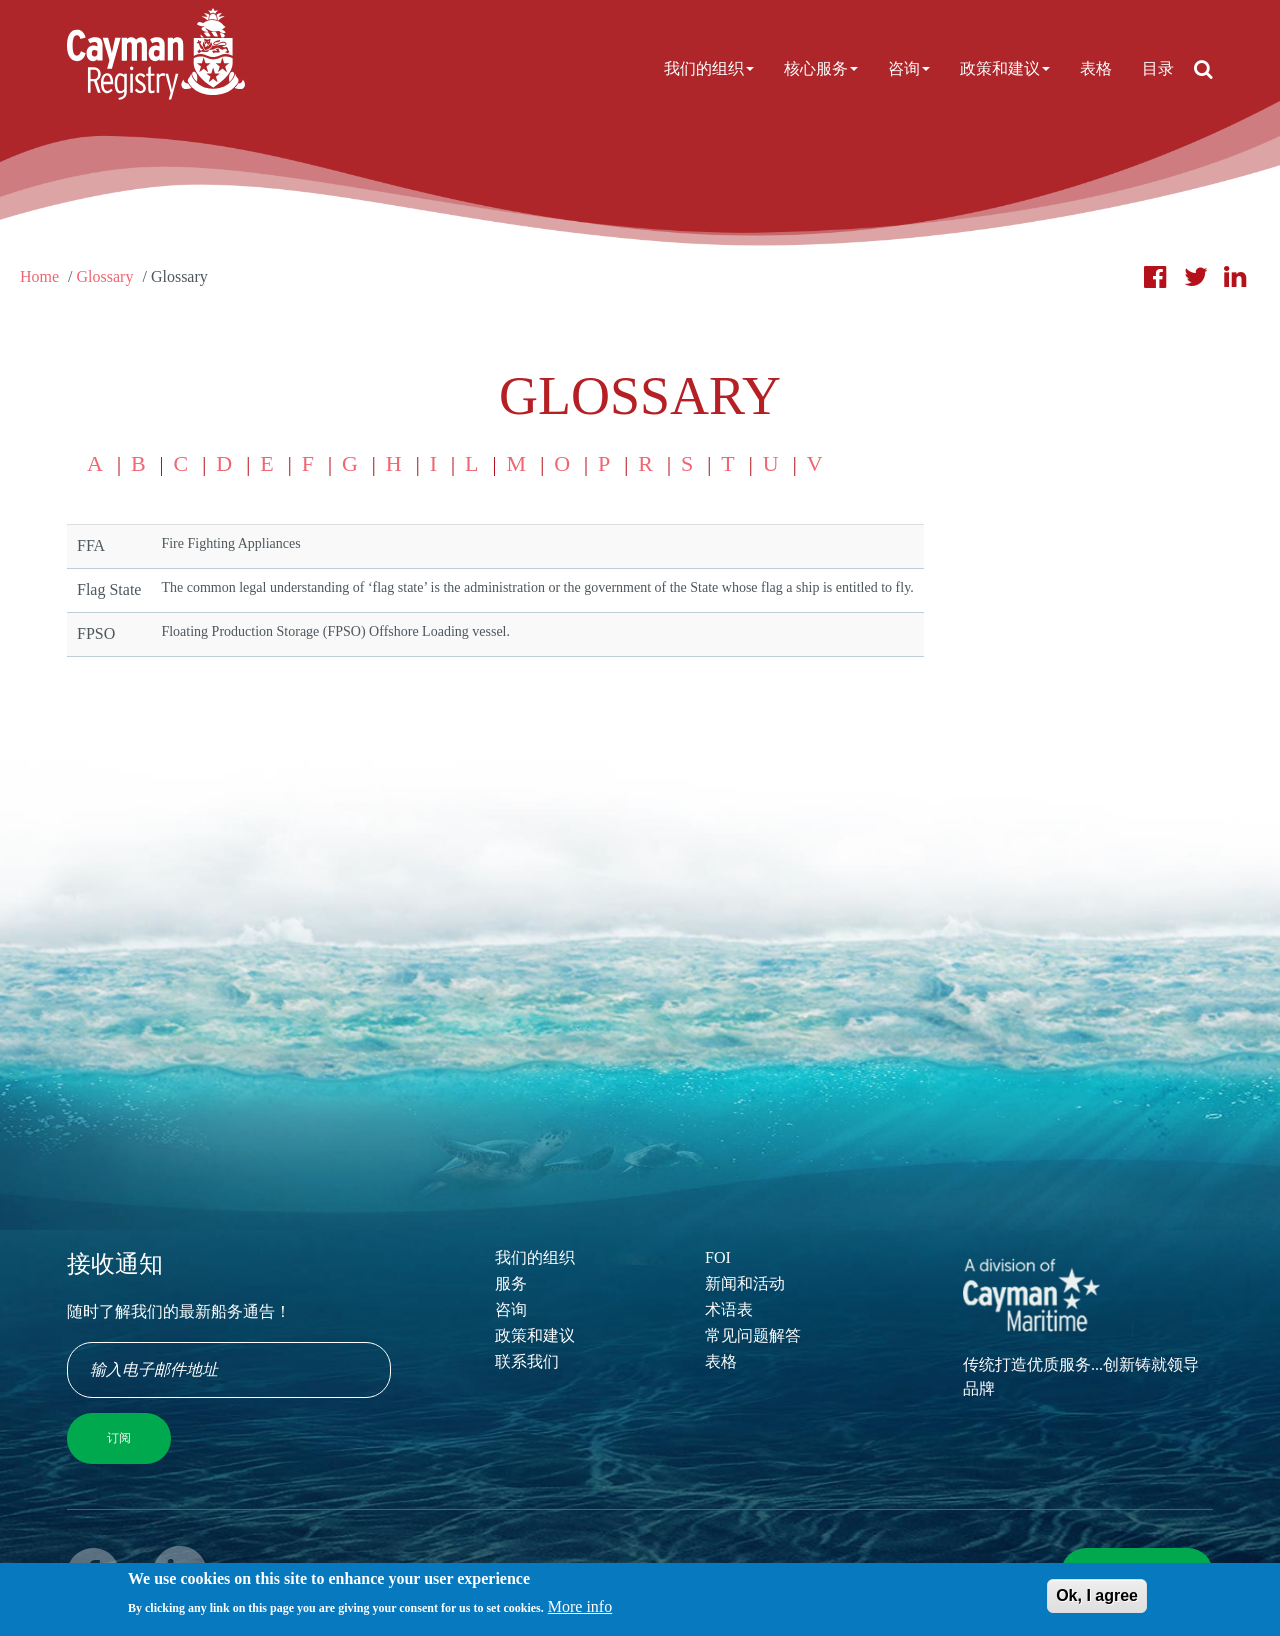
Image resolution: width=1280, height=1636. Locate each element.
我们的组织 (709, 68)
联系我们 (527, 1361)
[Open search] (1203, 69)
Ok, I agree (1097, 1600)
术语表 (729, 1309)
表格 (1096, 68)
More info (580, 1611)
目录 (1158, 68)
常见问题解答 (753, 1335)
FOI (718, 1257)
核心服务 (821, 68)
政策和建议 (1005, 68)
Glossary (105, 276)
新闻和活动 (745, 1283)
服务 (511, 1283)
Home (39, 276)
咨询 (909, 68)
